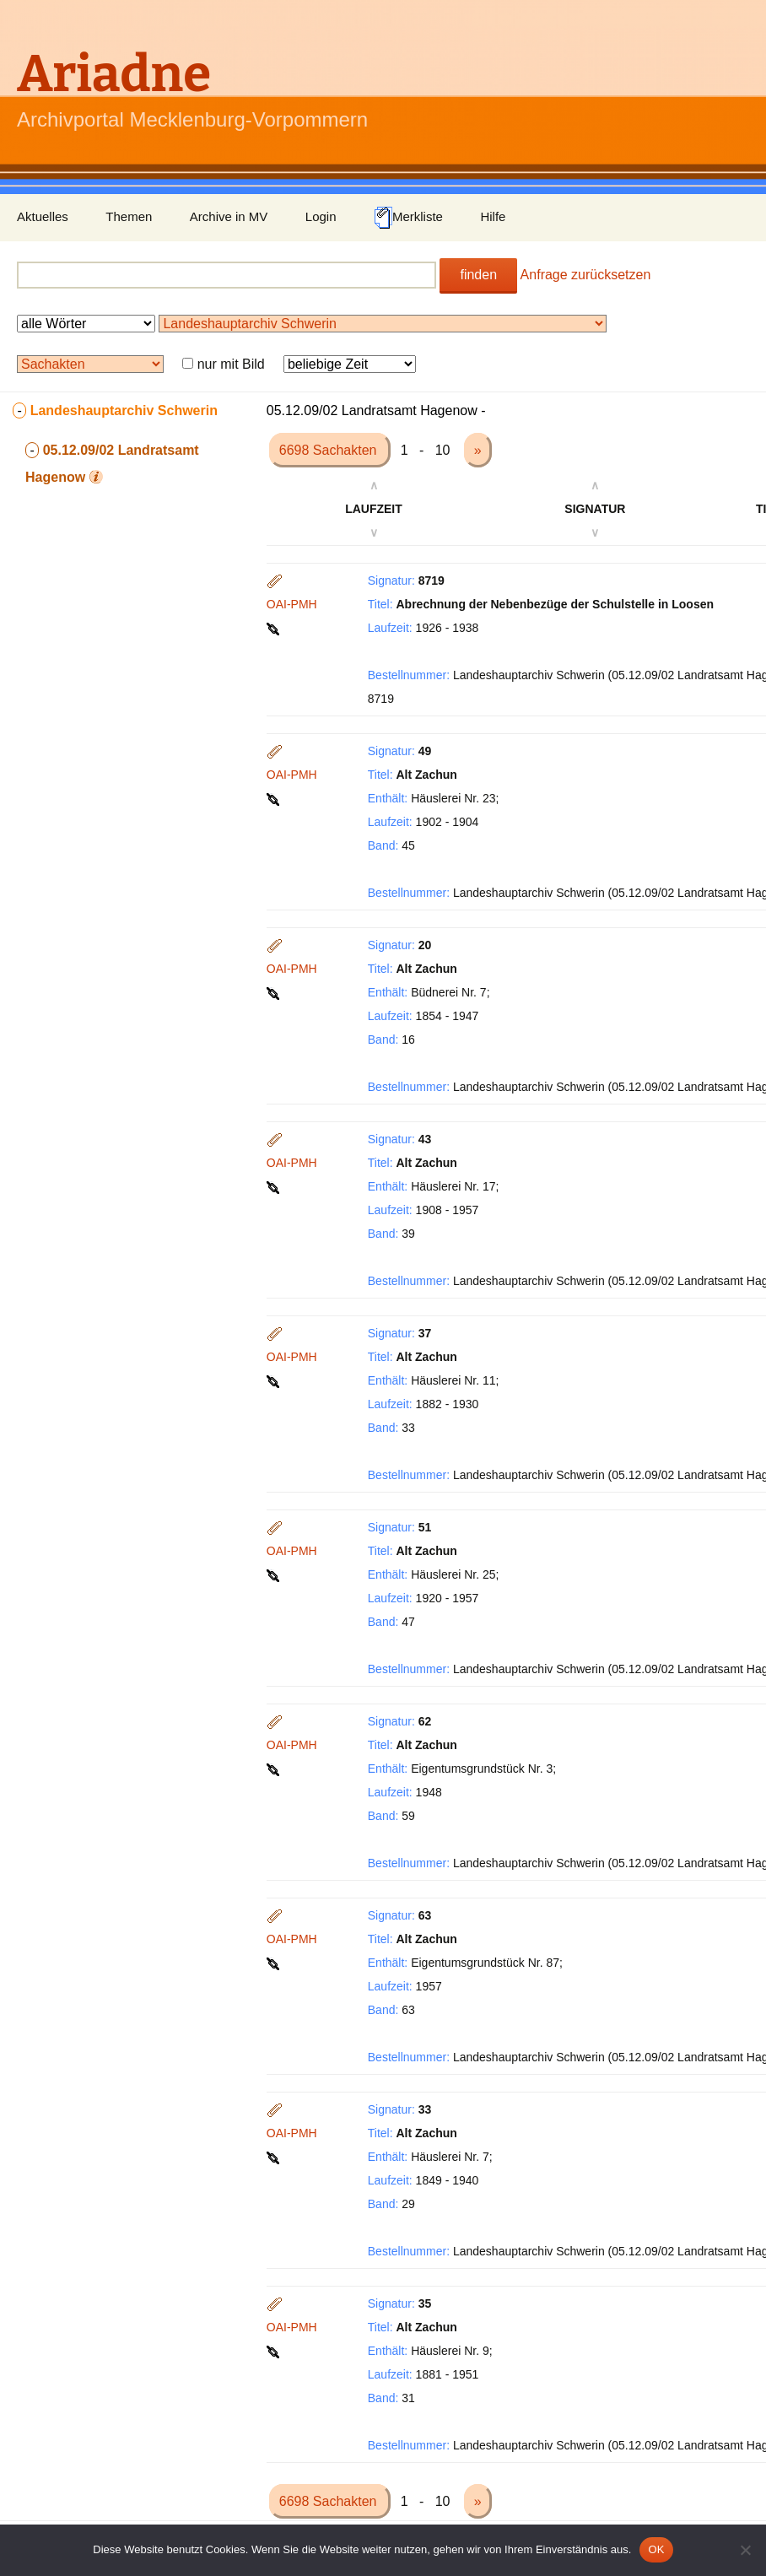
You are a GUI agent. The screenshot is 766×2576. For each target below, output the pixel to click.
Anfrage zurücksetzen (586, 274)
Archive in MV (229, 216)
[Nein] (744, 2549)
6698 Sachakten (329, 450)
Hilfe (492, 216)
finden (478, 274)
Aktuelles (42, 216)
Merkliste (408, 218)
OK (656, 2549)
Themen (128, 216)
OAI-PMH (292, 604)
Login (321, 216)
